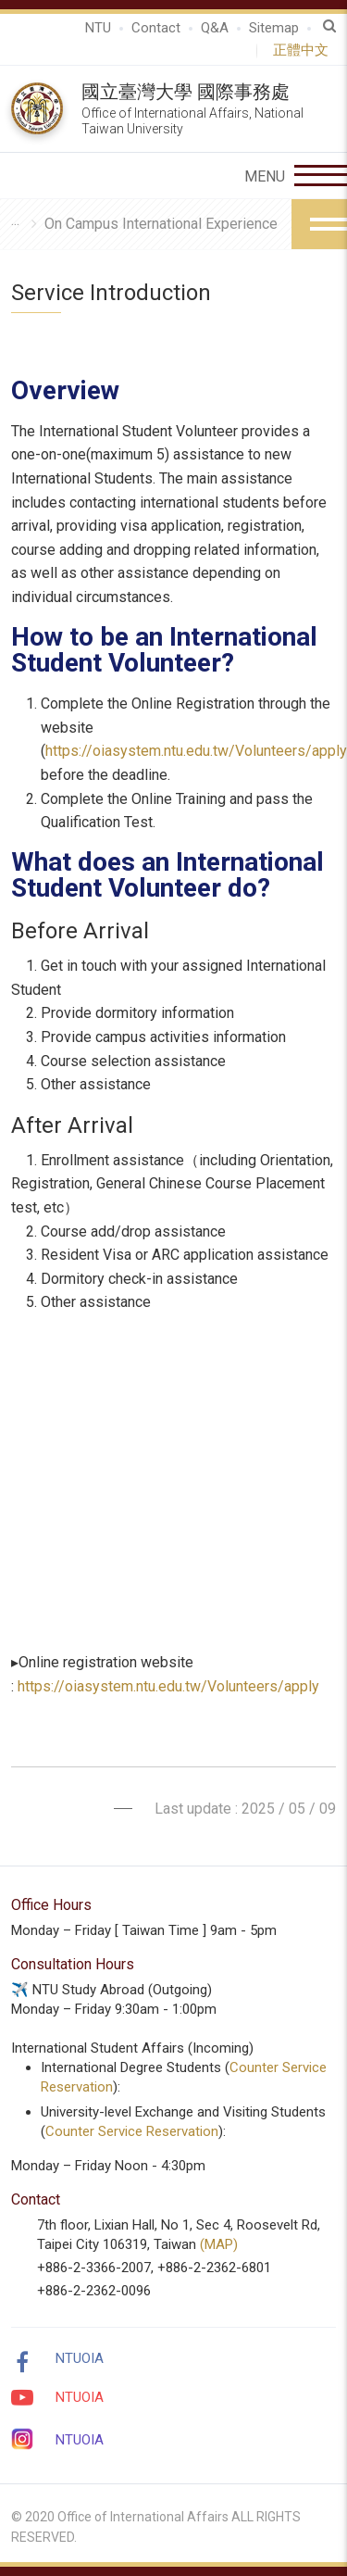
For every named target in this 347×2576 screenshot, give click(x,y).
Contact (155, 27)
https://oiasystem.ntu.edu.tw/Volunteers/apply (196, 751)
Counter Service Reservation (131, 2131)
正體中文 (304, 50)
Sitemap (274, 27)
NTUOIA (80, 2358)
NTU (98, 27)
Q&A (215, 27)
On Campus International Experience (161, 223)
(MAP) (219, 2244)
